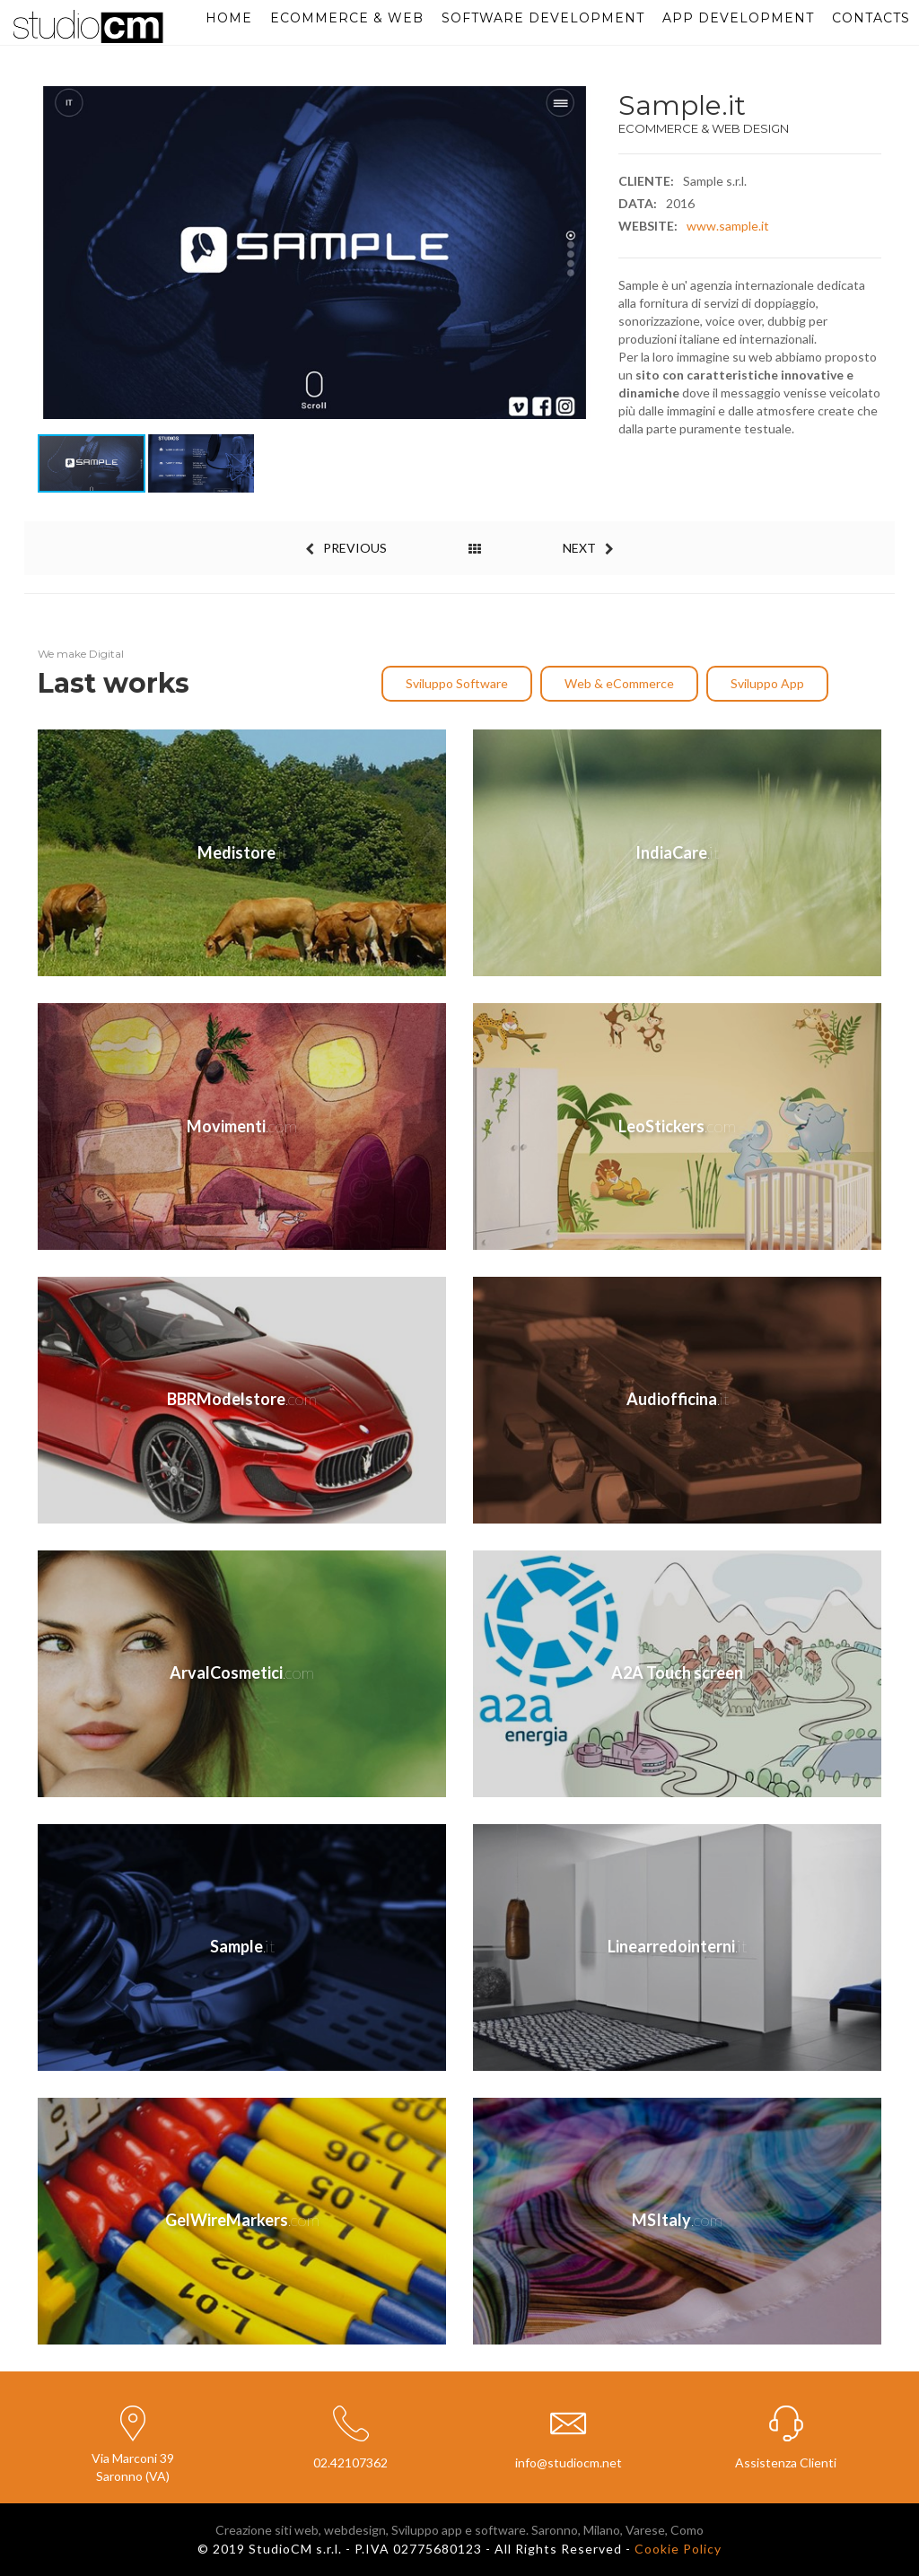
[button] (575, 253)
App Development (738, 18)
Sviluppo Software (457, 683)
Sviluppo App (767, 683)
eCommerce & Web (347, 18)
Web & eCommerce (619, 683)
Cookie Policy (678, 2548)
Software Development (543, 18)
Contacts (871, 18)
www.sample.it (728, 225)
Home (229, 18)
